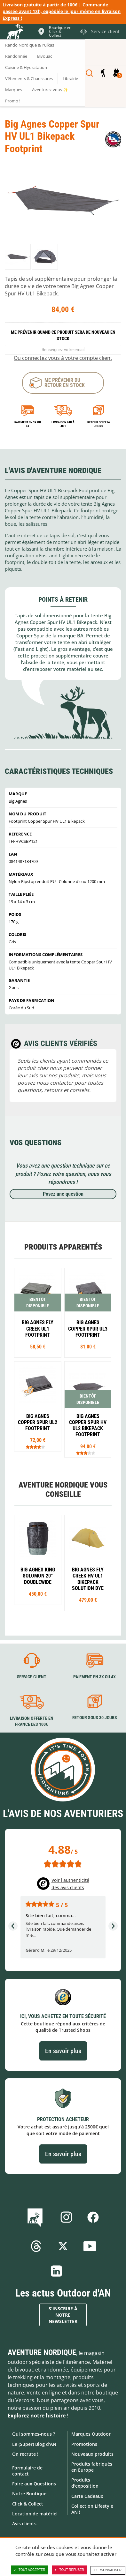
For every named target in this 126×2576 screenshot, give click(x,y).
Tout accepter (29, 2570)
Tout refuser (69, 2570)
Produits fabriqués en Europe (91, 2467)
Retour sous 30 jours (94, 1717)
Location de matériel (35, 2514)
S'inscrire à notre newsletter (63, 2314)
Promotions (84, 2444)
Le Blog (36, 2217)
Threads (36, 2246)
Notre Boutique (29, 2494)
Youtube (89, 2246)
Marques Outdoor (91, 2434)
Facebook (93, 2217)
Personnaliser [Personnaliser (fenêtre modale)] (108, 2570)
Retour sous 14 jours (98, 424)
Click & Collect (27, 2504)
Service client (31, 1677)
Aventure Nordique (42, 2352)
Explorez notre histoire (37, 2415)
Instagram (66, 2217)
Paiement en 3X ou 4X (27, 424)
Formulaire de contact (27, 2471)
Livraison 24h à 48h (63, 424)
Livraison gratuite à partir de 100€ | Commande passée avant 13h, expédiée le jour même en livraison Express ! (62, 11)
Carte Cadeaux (87, 2496)
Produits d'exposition (84, 2483)
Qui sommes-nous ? (33, 2434)
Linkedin (56, 2271)
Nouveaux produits (92, 2454)
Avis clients (24, 2523)
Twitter (63, 2246)
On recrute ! (25, 2454)
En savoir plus (63, 2051)
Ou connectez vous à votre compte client (63, 357)
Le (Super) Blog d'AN (34, 2444)
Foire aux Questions (34, 2484)
